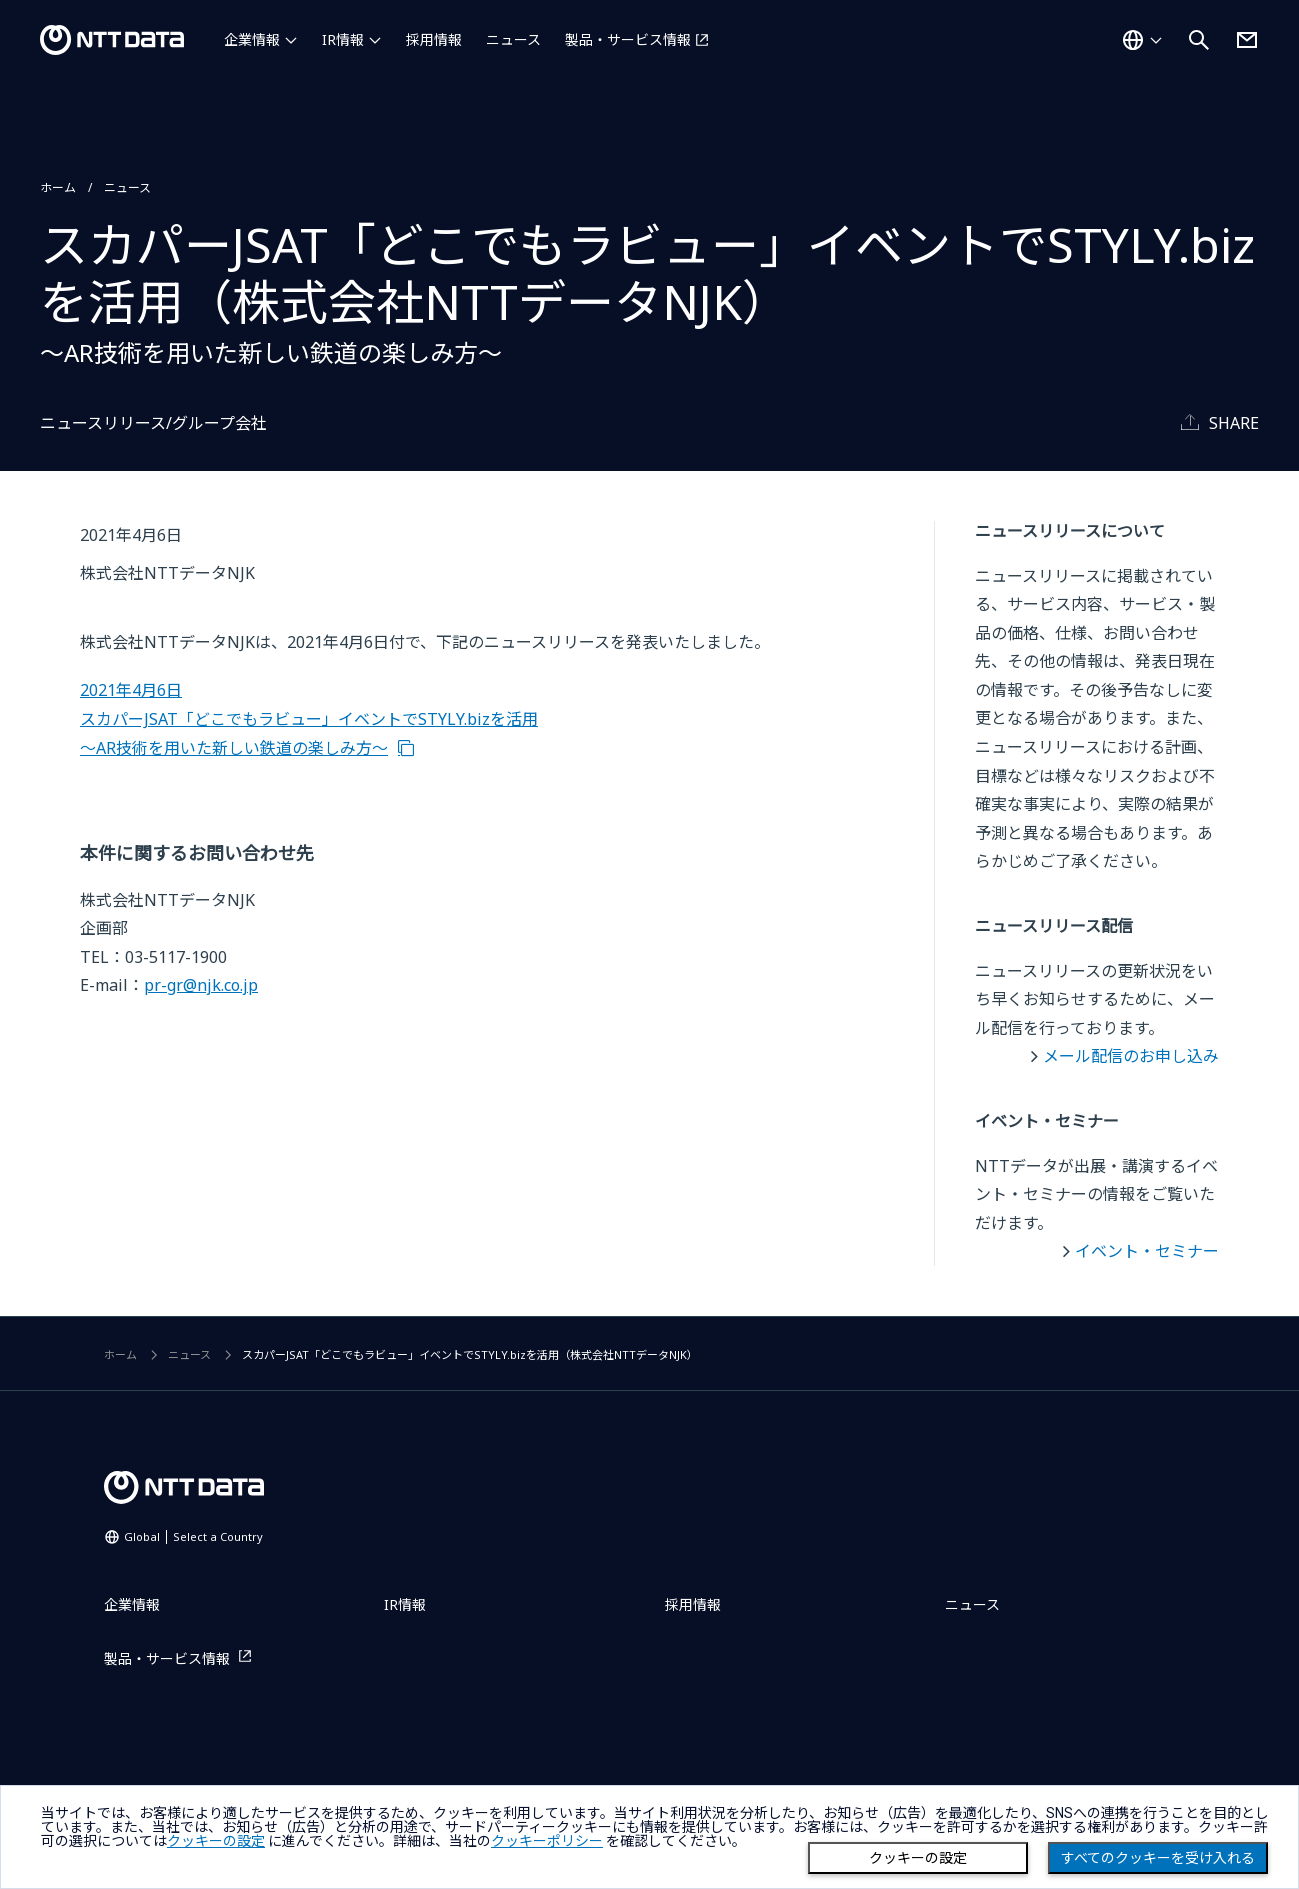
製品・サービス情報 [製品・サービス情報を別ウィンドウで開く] (628, 39)
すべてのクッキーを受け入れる (1158, 1858)
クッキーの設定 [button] (216, 1841)
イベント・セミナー (1147, 1251)
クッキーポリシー (547, 1841)
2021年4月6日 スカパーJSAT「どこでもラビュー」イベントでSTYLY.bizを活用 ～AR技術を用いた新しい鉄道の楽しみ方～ (309, 718)
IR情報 (343, 39)
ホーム (58, 187)
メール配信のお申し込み (1131, 1056)
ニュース (513, 39)
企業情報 (252, 39)
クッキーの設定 (918, 1858)
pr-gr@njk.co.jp (201, 985)
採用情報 (434, 39)
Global (193, 1536)
